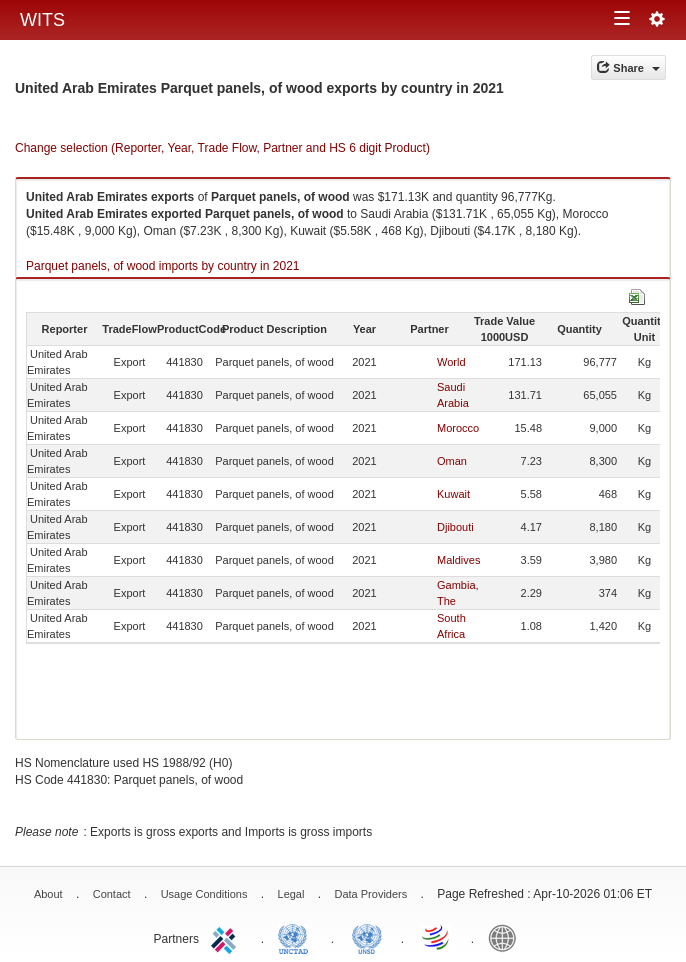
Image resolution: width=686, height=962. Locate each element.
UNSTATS (367, 937)
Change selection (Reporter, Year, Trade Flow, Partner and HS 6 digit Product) (222, 148)
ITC (227, 937)
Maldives (458, 560)
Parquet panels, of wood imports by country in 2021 (163, 266)
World (451, 362)
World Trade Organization (437, 937)
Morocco (458, 428)
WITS (42, 20)
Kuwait (453, 494)
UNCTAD (297, 937)
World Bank (507, 937)
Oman (452, 461)
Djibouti (455, 527)
